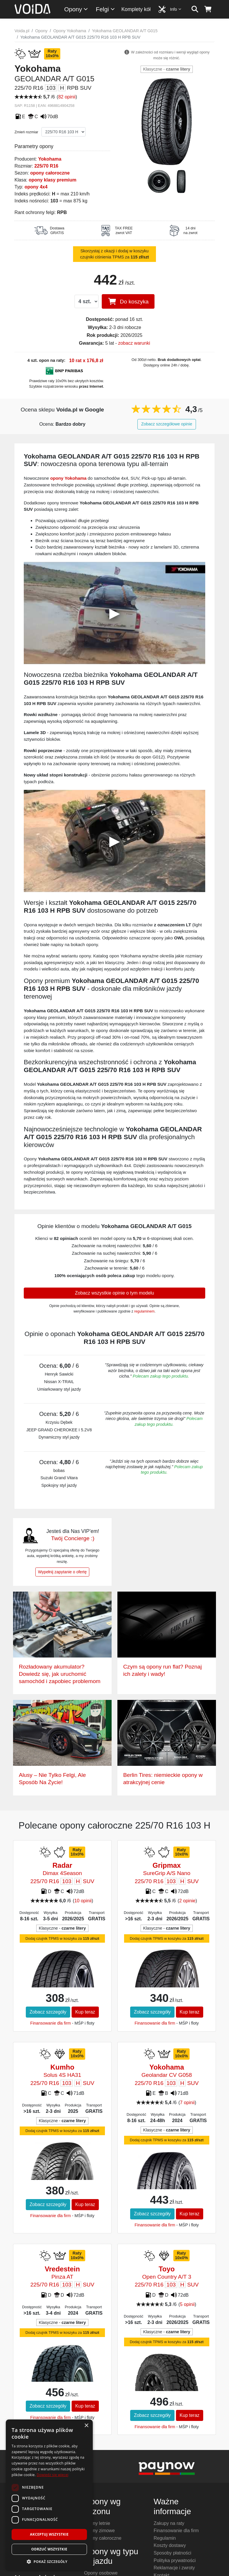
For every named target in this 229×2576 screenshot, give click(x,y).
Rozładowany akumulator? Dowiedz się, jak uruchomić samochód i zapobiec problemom (60, 1674)
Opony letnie (97, 2523)
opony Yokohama (68, 478)
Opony (76, 9)
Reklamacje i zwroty (174, 2567)
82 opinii (67, 96)
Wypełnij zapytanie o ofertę (62, 1572)
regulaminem (144, 1311)
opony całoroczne (50, 172)
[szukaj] (194, 9)
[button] (49, 2561)
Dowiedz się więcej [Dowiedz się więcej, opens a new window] (52, 2474)
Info (176, 9)
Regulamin (165, 2538)
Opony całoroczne (102, 2538)
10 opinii (83, 1900)
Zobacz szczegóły (48, 2011)
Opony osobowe (101, 2572)
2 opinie (187, 1900)
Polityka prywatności (175, 2560)
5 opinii (187, 2304)
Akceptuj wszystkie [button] (49, 2534)
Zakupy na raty (169, 2523)
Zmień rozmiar (26, 132)
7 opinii (187, 2102)
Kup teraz (85, 2011)
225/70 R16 (46, 165)
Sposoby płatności (172, 2552)
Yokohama (49, 159)
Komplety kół (136, 9)
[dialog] (49, 2494)
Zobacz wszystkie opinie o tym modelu (114, 1292)
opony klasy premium (53, 179)
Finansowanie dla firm (50, 2023)
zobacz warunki (134, 343)
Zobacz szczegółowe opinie (166, 424)
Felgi (105, 9)
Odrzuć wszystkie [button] (49, 2549)
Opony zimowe (99, 2530)
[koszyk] (208, 9)
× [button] (86, 2426)
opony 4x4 (36, 186)
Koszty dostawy (170, 2545)
